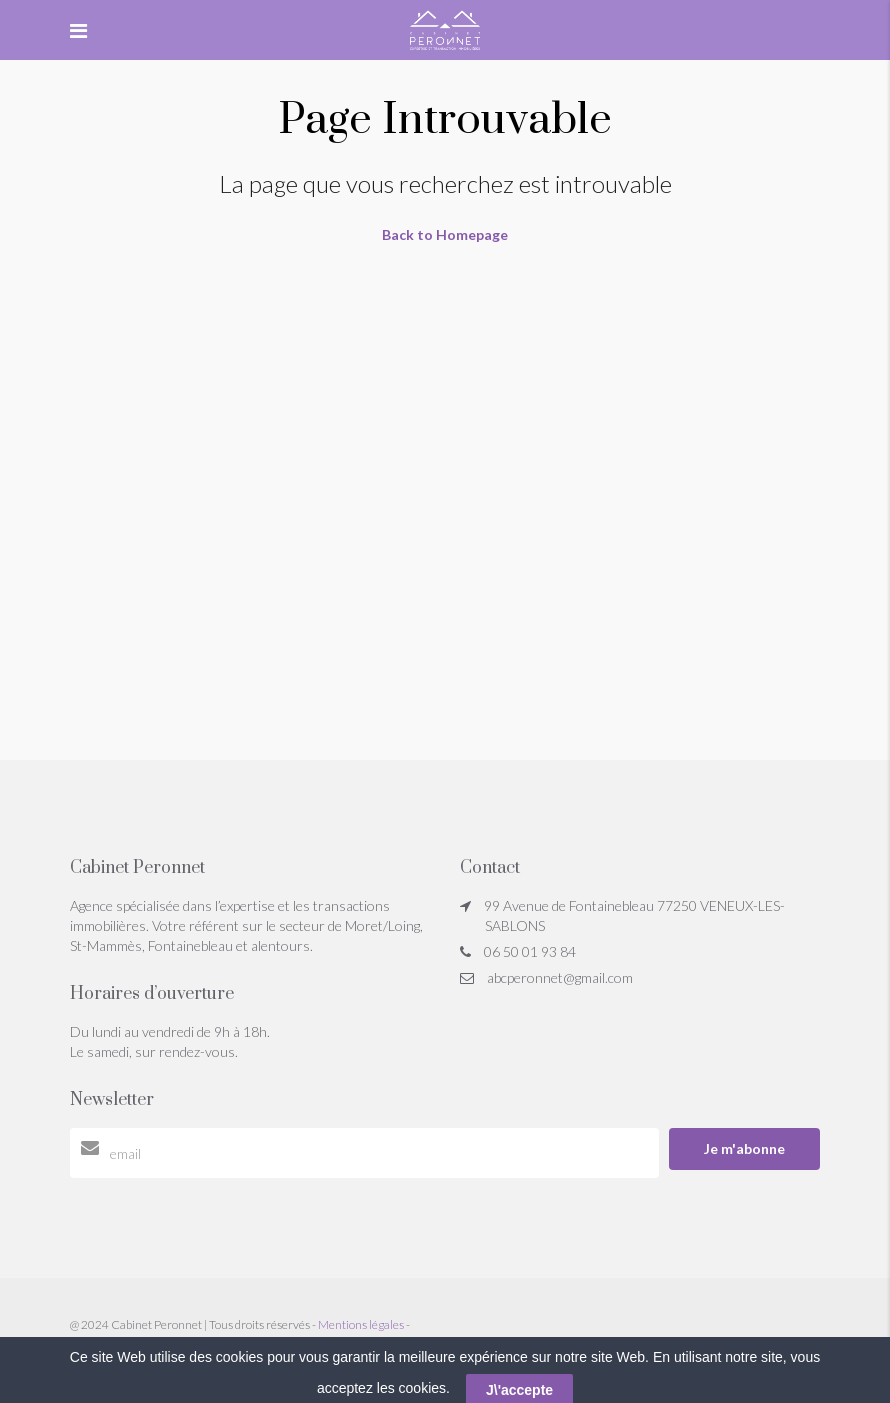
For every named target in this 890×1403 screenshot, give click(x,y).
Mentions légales (361, 1324)
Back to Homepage (445, 234)
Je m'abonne (744, 1148)
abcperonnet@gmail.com (560, 977)
